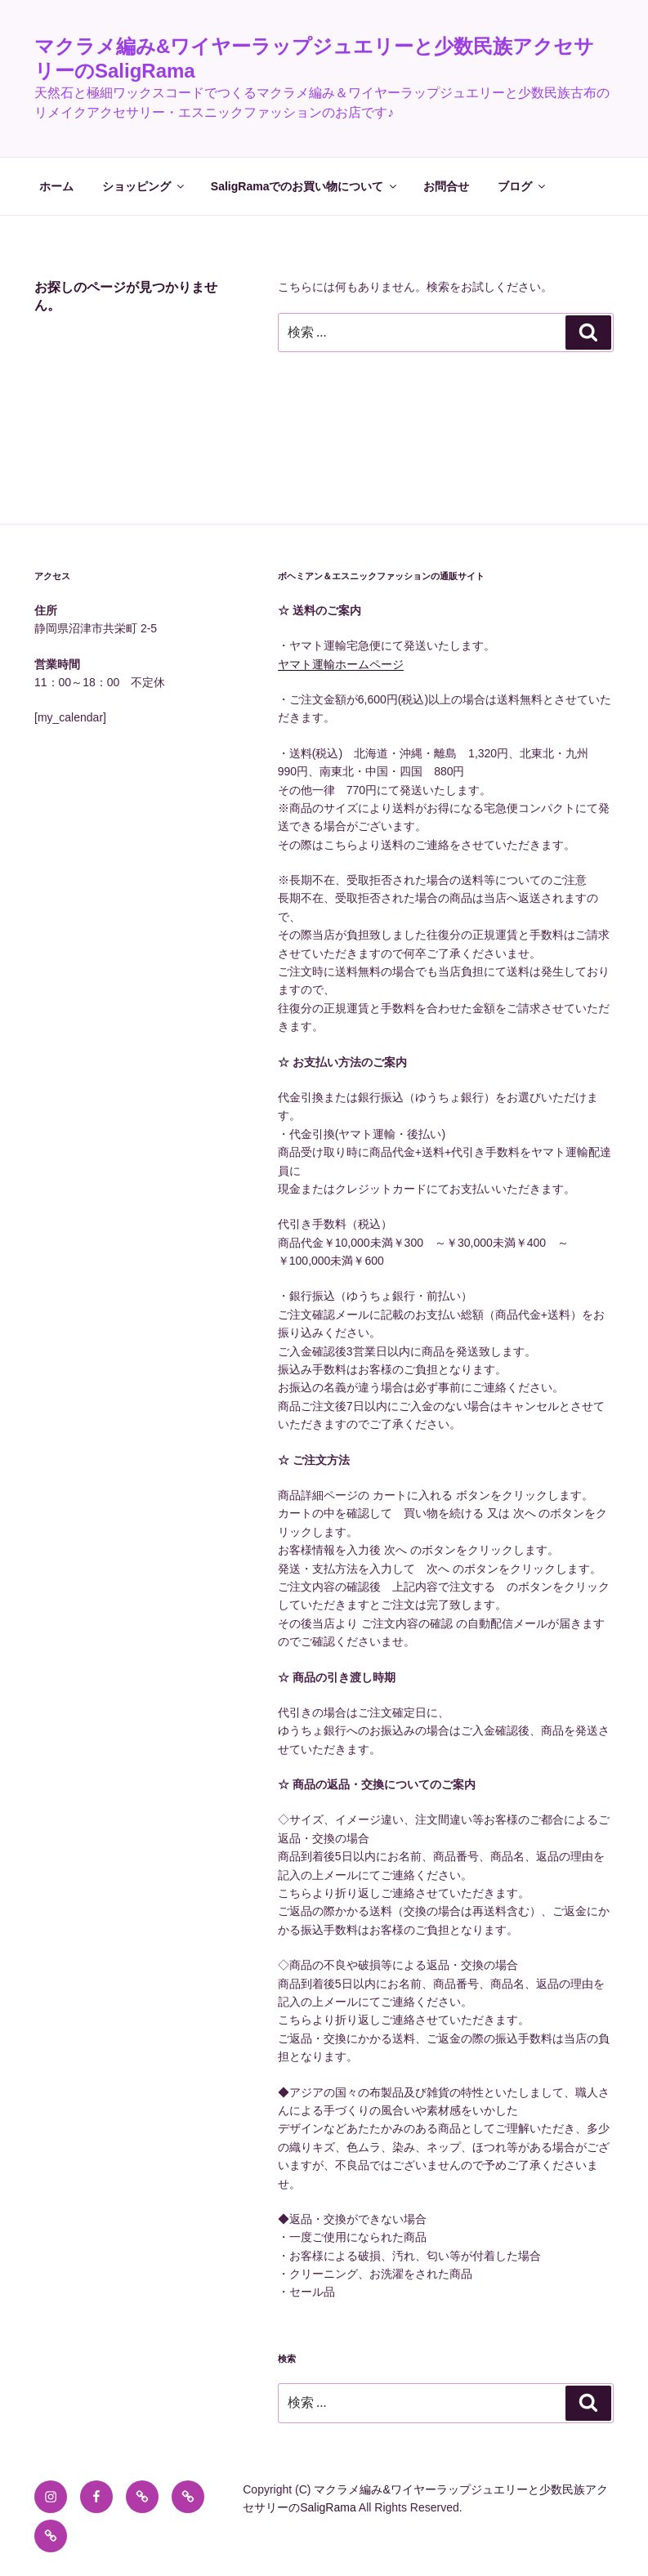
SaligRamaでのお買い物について (305, 186)
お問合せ (446, 186)
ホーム (56, 186)
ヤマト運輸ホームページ (341, 664)
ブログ (522, 186)
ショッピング (144, 186)
